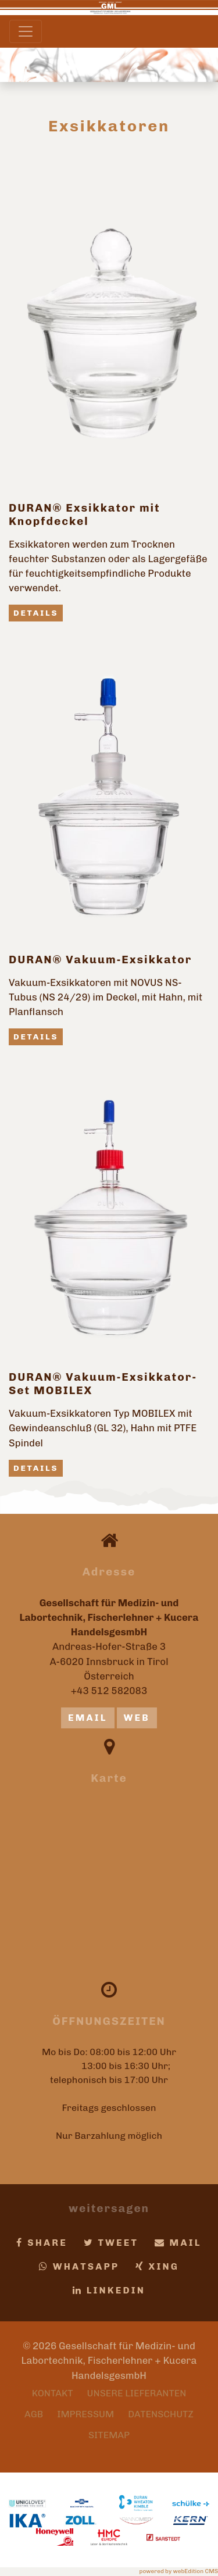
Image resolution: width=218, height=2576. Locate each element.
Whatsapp (79, 2266)
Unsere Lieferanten (137, 2393)
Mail (178, 2242)
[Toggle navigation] (25, 31)
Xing (157, 2266)
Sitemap (109, 2435)
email (88, 1717)
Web (137, 1717)
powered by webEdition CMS (179, 2571)
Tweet (111, 2242)
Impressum (85, 2414)
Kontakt (52, 2393)
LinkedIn (109, 2290)
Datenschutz (161, 2414)
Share (41, 2242)
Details (35, 613)
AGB (33, 2414)
